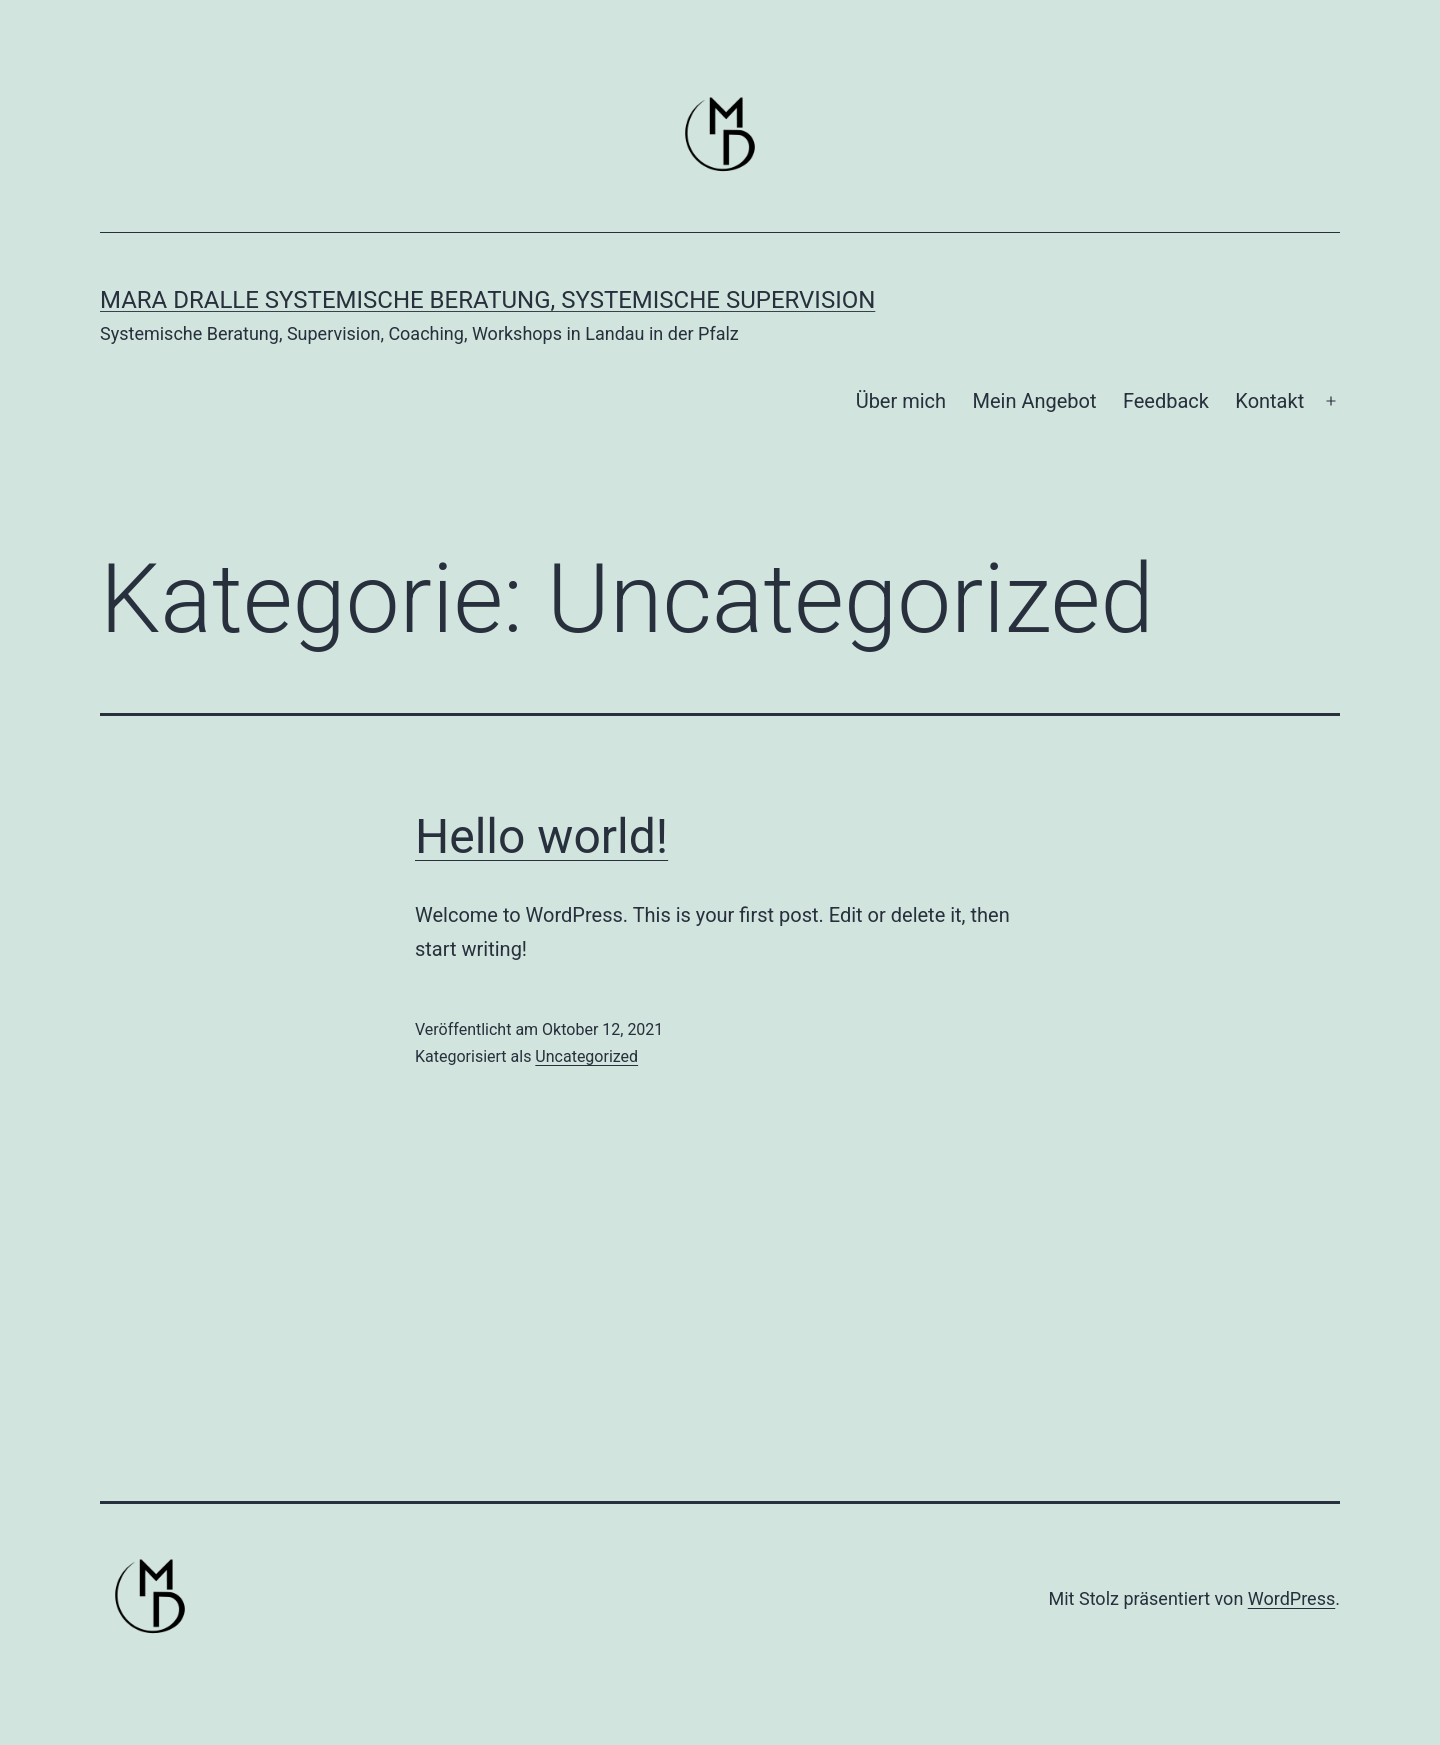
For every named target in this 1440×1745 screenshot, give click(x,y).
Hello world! (541, 836)
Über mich (901, 401)
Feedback (1166, 401)
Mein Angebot (1034, 401)
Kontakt (1269, 401)
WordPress (1291, 1598)
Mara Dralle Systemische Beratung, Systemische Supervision (487, 300)
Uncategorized (586, 1056)
